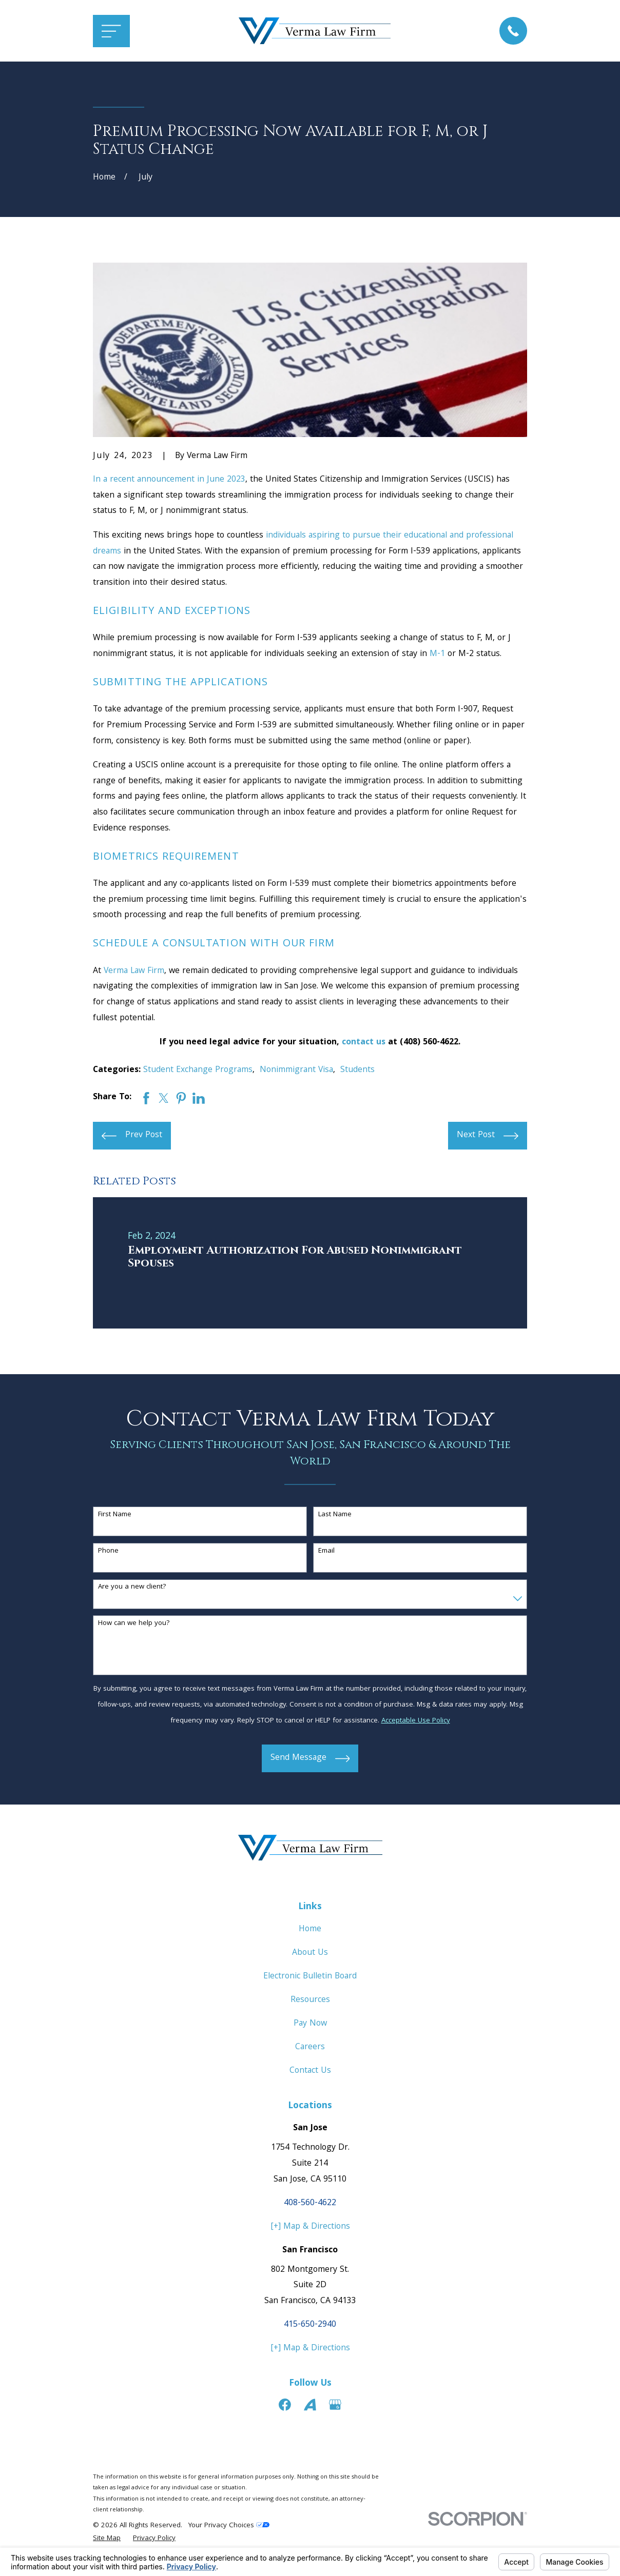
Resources (310, 2000)
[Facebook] (285, 2405)
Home (310, 1929)
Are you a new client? (132, 1587)
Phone (108, 1551)
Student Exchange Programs (198, 1070)
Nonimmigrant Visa (296, 1070)
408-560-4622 (310, 2203)
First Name (114, 1515)
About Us (310, 1953)
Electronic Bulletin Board (310, 1977)
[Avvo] (310, 2405)
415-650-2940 (310, 2325)
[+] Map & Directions (310, 2227)
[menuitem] (107, 2539)
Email (326, 1551)
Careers (310, 2047)
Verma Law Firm (134, 971)
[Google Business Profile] (335, 2405)
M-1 (437, 654)
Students (357, 1070)
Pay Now (310, 2024)
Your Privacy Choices (228, 2526)
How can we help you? (134, 1623)
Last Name (335, 1515)
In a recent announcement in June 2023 (169, 480)
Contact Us (310, 2071)
